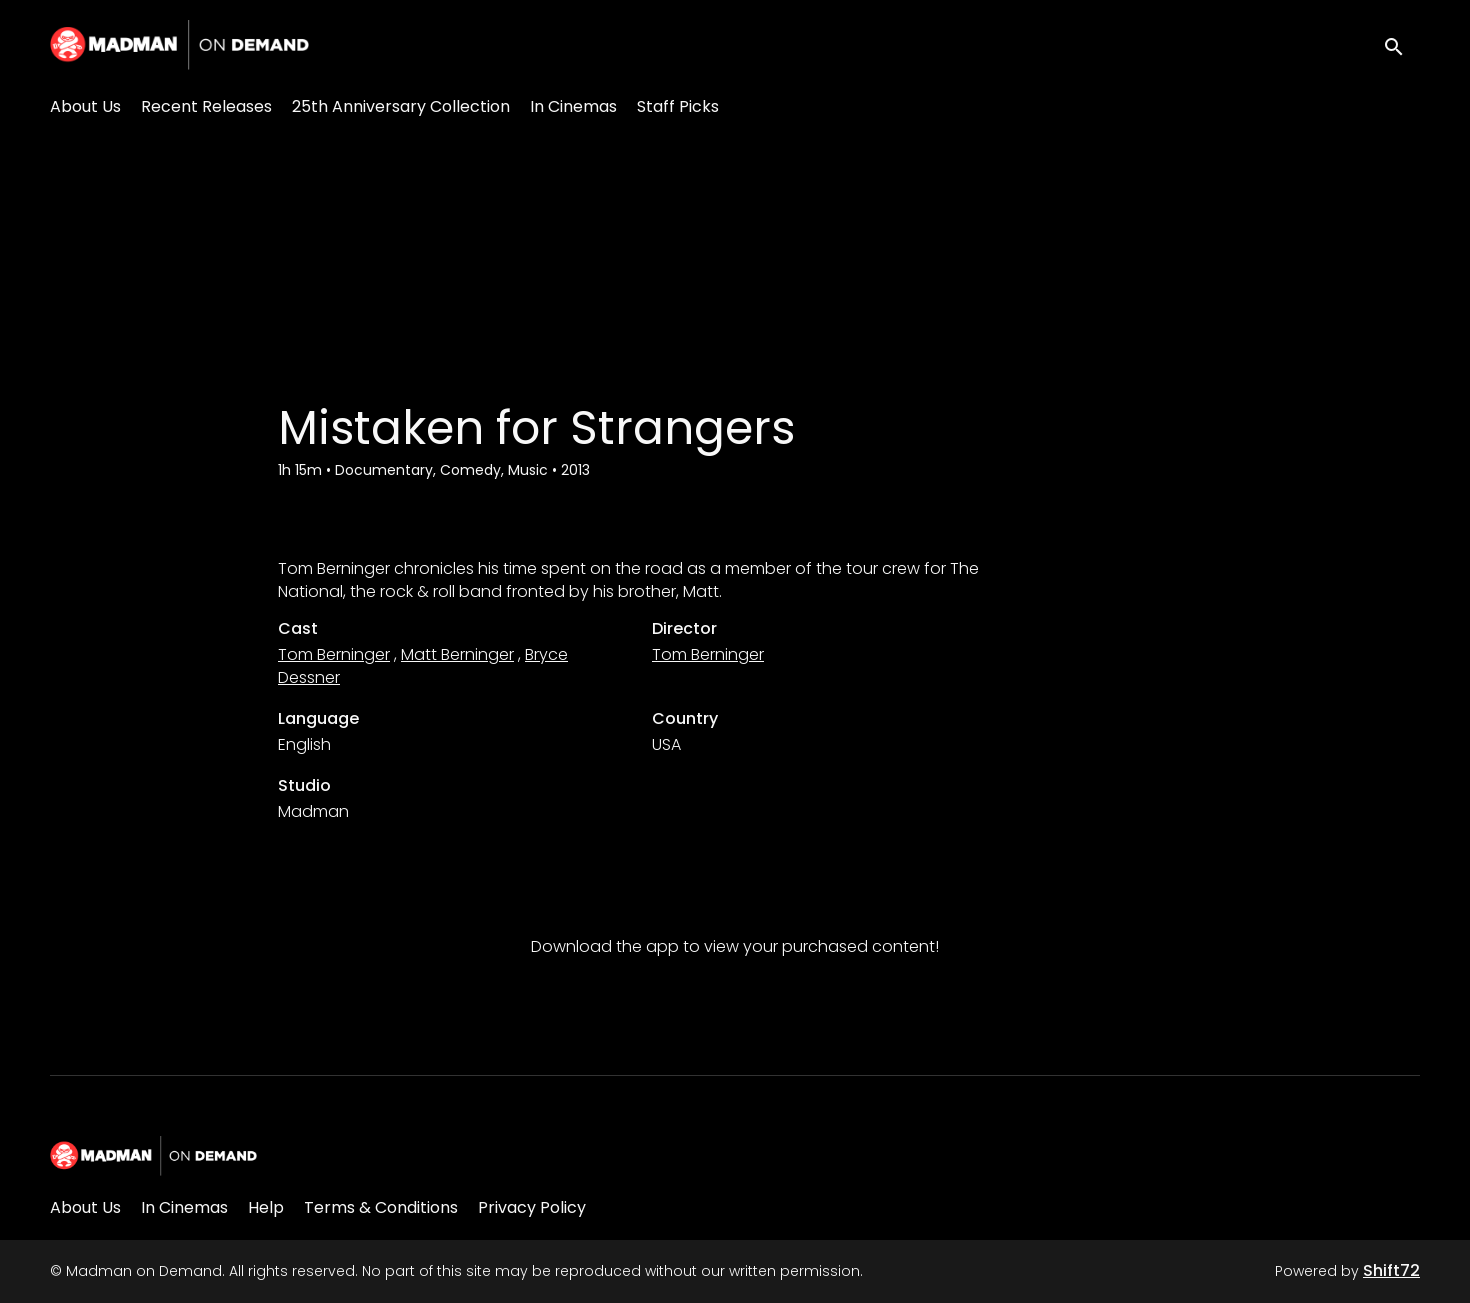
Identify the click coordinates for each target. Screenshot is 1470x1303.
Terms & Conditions (381, 1207)
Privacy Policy (532, 1207)
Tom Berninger (334, 654)
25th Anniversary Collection (401, 106)
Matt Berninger (457, 654)
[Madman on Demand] (153, 1156)
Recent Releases (206, 106)
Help (266, 1207)
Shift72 (1391, 1270)
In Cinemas (573, 106)
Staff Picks (678, 106)
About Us (85, 106)
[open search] (1402, 44)
